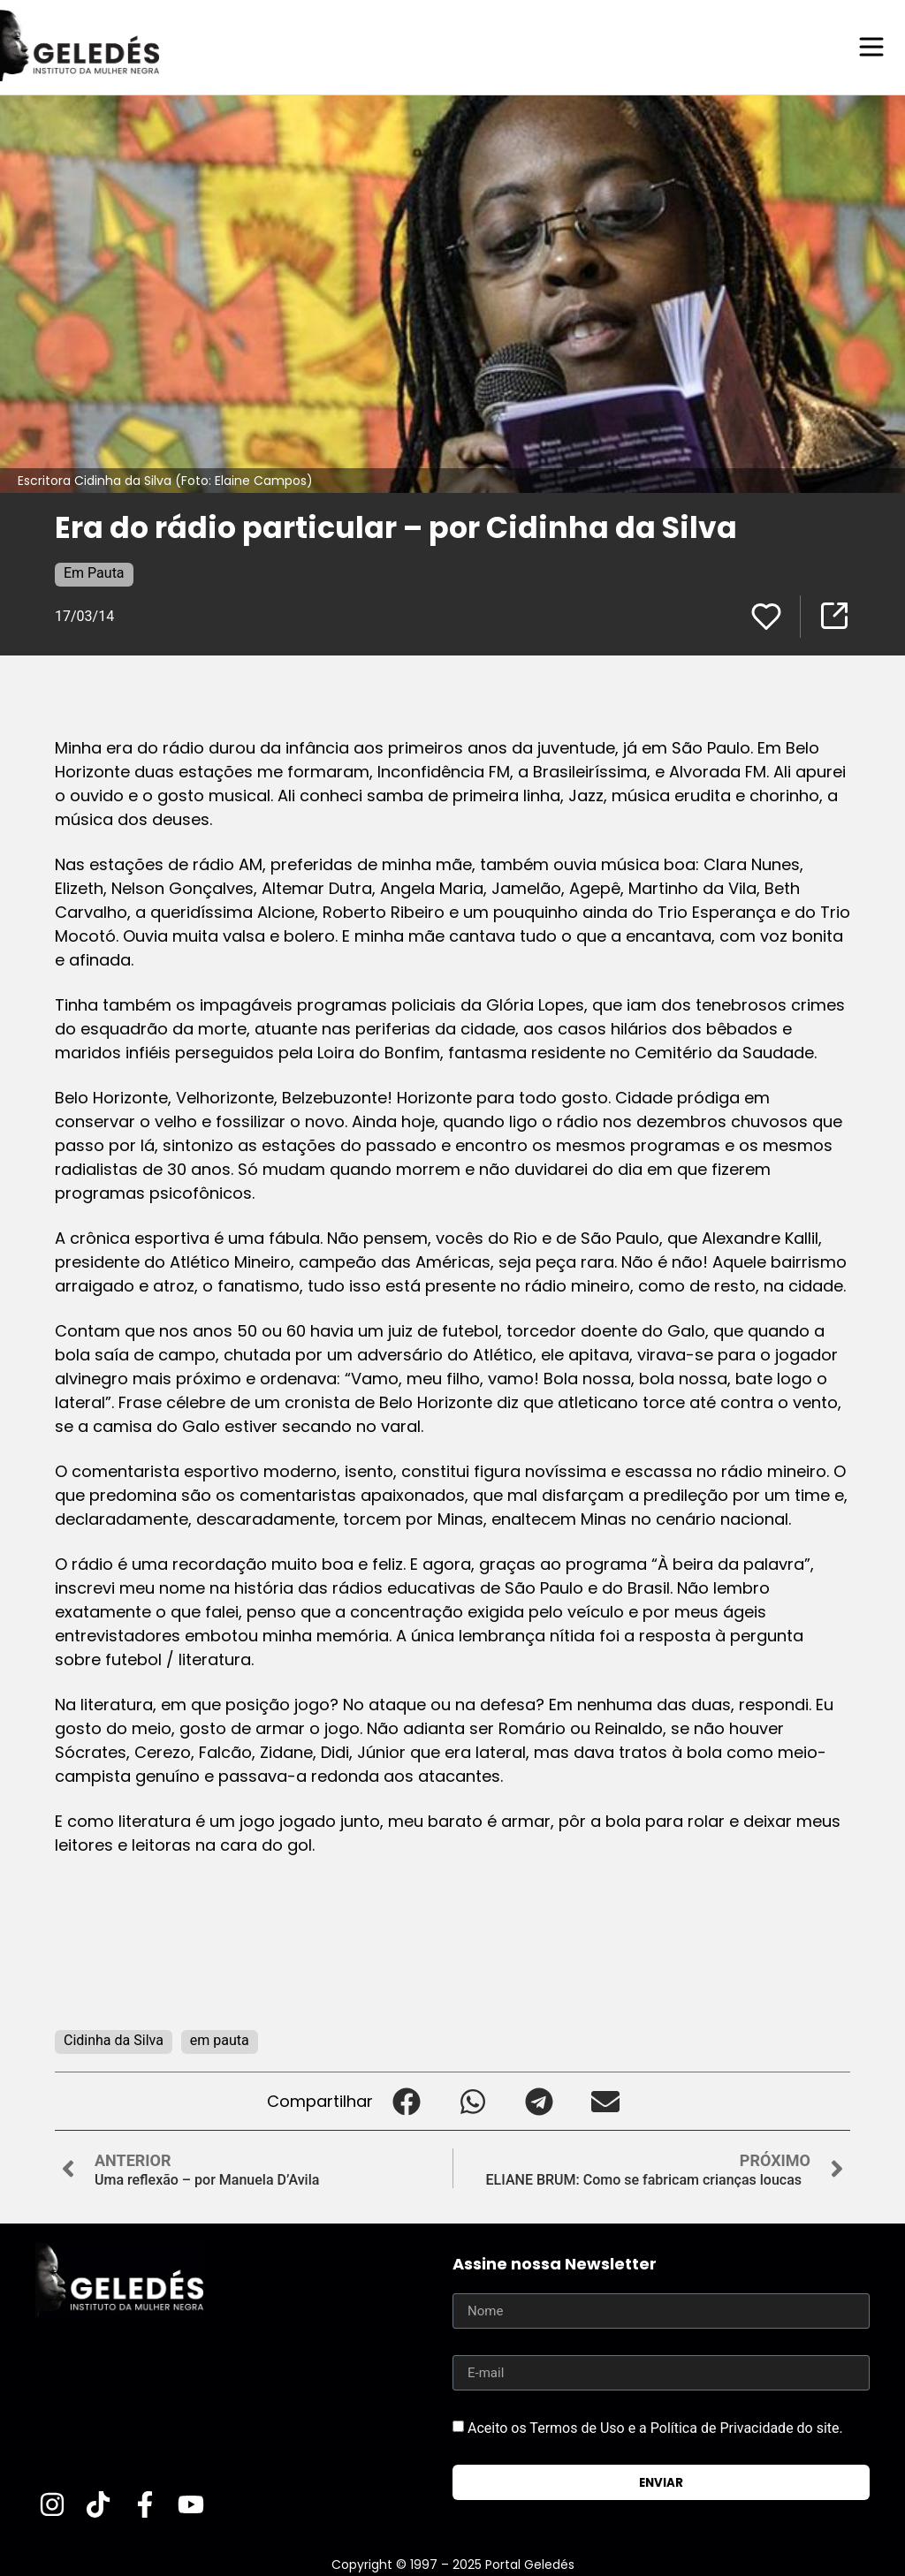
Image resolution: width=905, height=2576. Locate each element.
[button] (406, 2100)
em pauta (219, 2039)
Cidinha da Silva (114, 2039)
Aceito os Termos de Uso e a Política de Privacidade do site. (655, 2427)
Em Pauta (94, 572)
